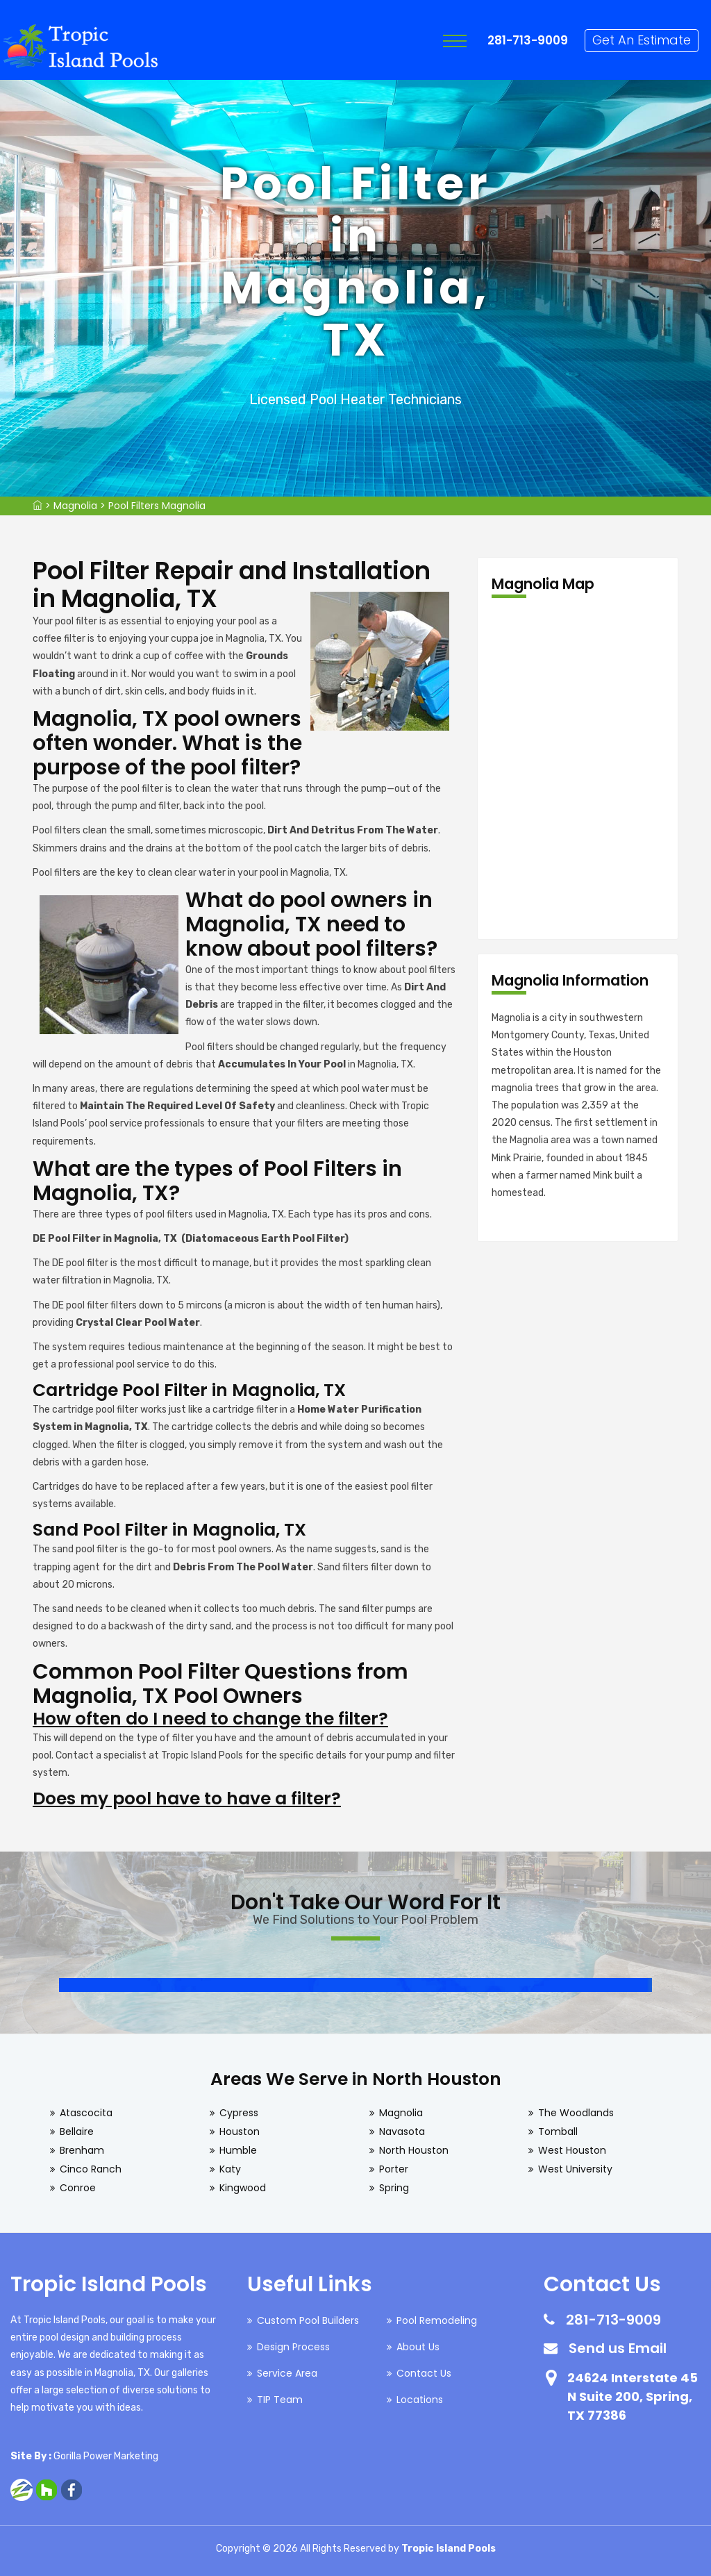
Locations (419, 2400)
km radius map (578, 769)
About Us (418, 2347)
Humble (238, 2150)
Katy (230, 2169)
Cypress (238, 2113)
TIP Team (280, 2400)
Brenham (82, 2150)
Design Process (293, 2347)
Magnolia (75, 506)
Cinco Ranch (91, 2169)
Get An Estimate (643, 40)
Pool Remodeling (436, 2320)
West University (575, 2169)
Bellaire (77, 2131)
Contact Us (423, 2373)
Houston (239, 2131)
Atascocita (86, 2113)
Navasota (402, 2131)
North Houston (414, 2150)
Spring (394, 2188)
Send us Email (618, 2348)
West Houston (572, 2150)
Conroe (78, 2188)
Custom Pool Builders (308, 2320)
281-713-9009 (530, 40)
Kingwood (242, 2188)
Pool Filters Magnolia (157, 506)
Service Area (287, 2373)
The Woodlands (576, 2113)
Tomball (558, 2131)
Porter (393, 2169)
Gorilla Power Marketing (105, 2456)
